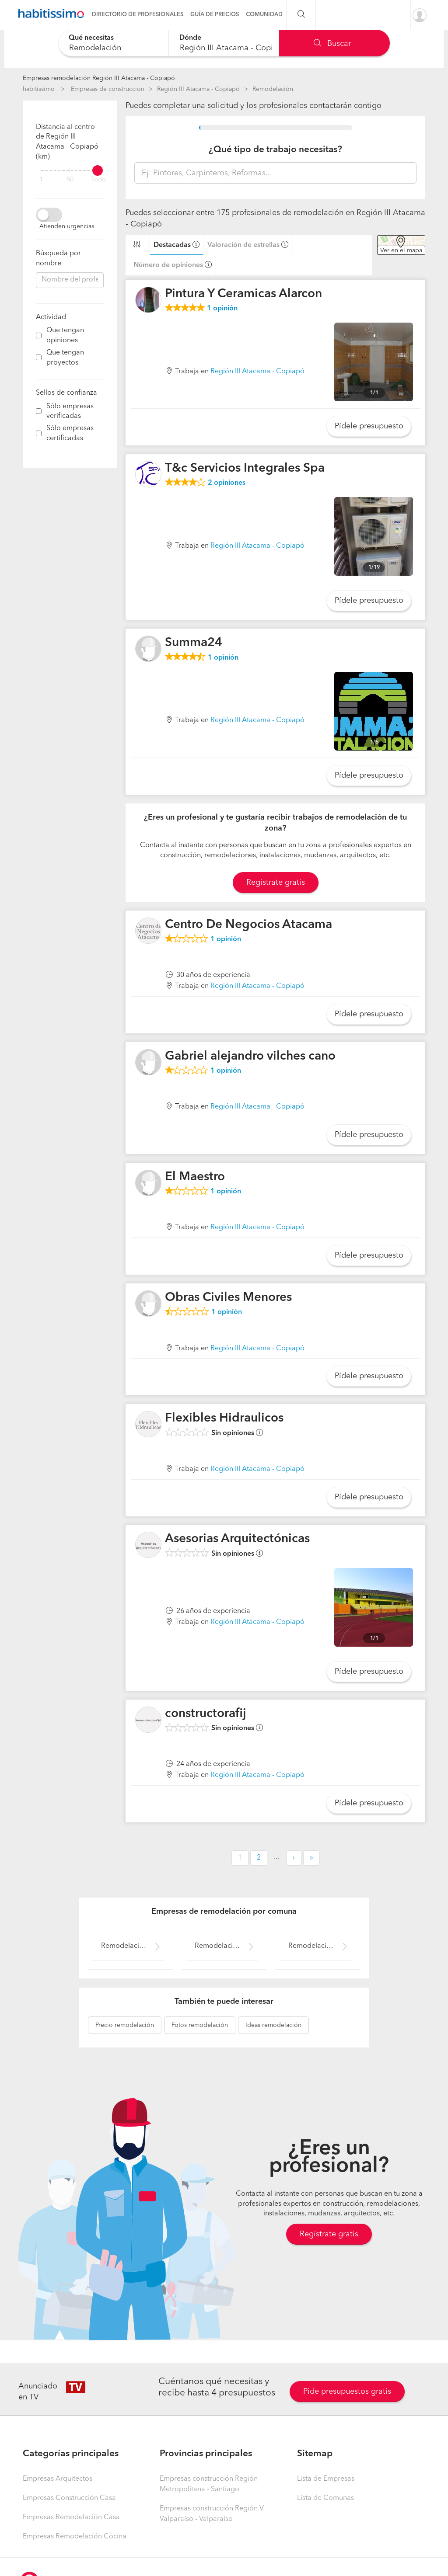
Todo (98, 180)
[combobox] (113, 43)
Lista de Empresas (325, 2478)
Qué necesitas (91, 38)
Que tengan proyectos (65, 357)
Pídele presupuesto (369, 426)
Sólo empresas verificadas (70, 411)
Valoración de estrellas (243, 245)
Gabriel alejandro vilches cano (250, 1056)
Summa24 (193, 643)
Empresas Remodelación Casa (71, 2517)
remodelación (124, 2025)
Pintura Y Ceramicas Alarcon (243, 294)
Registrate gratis (275, 882)
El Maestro (195, 1177)
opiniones (226, 483)
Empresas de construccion (107, 89)
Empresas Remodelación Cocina (74, 2536)
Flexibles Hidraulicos (224, 1418)
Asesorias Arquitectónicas (237, 1539)
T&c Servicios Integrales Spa (245, 468)
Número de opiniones (168, 265)
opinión (222, 308)
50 (70, 180)
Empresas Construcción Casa (69, 2498)
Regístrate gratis (329, 2234)
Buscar (332, 44)
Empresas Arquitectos (57, 2478)
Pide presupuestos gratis (347, 2391)
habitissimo (39, 89)
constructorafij (205, 1714)
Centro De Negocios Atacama (248, 925)
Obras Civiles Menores (228, 1298)
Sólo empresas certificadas (70, 433)
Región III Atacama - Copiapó (198, 89)
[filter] (70, 170)
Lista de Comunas (325, 2498)
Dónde (190, 38)
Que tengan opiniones (65, 335)
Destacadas (172, 245)
